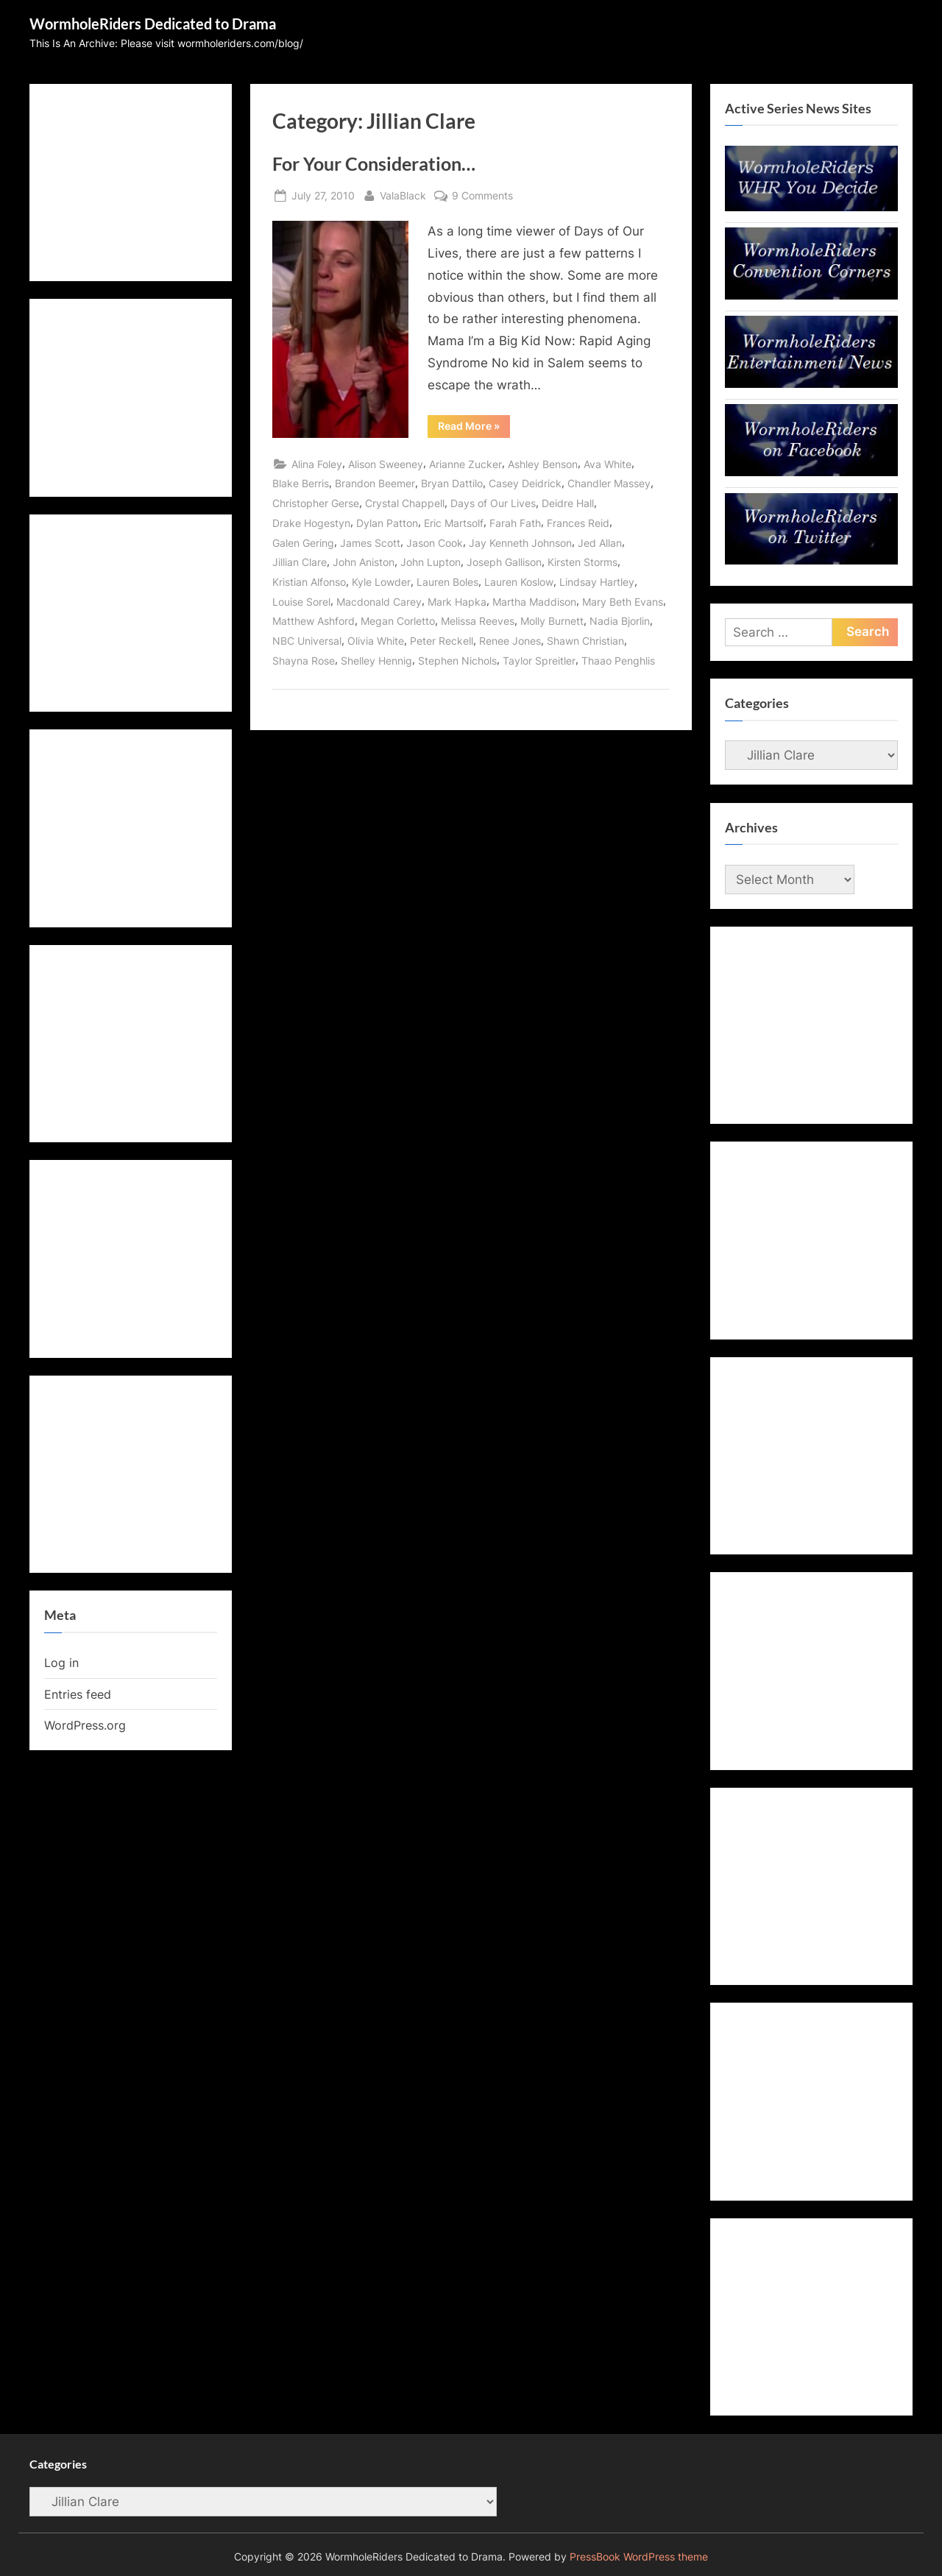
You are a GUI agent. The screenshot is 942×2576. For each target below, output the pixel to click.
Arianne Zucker (465, 464)
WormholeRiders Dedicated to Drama (152, 23)
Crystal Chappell (405, 503)
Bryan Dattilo (452, 483)
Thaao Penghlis (618, 660)
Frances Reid (578, 523)
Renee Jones (510, 640)
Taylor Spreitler (539, 660)
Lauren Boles (447, 582)
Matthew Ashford (313, 621)
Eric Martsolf (454, 523)
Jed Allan (600, 543)
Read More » (474, 428)
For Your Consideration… (373, 163)
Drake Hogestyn (311, 523)
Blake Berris (300, 483)
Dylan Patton (387, 523)
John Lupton (430, 562)
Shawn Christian (585, 640)
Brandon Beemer (375, 483)
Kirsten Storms (582, 562)
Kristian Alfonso (309, 582)
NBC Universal (306, 640)
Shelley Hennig (376, 660)
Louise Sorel (301, 601)
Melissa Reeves (477, 621)
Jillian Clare (299, 562)
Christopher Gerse (315, 503)
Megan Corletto (398, 621)
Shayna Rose (303, 660)
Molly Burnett (552, 621)
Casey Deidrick (525, 483)
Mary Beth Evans (622, 601)
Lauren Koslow (518, 582)
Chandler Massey (609, 483)
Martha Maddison (534, 601)
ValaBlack (403, 194)
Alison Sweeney (385, 464)
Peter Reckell (441, 640)
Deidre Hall (568, 503)
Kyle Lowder (381, 582)
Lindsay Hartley (596, 582)
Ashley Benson (543, 464)
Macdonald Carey (379, 601)
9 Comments (482, 195)
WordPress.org (85, 1725)
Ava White (607, 464)
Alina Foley (316, 464)
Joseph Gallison (504, 562)
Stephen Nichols (457, 660)
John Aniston (363, 562)
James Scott (370, 543)
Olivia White (375, 640)
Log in (61, 1662)
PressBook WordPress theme (639, 2557)
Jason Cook (434, 543)
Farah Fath (515, 523)
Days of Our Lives (493, 503)
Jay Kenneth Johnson (520, 543)
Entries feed (77, 1694)
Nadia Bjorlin (619, 621)
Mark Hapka (457, 601)
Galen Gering (303, 543)
